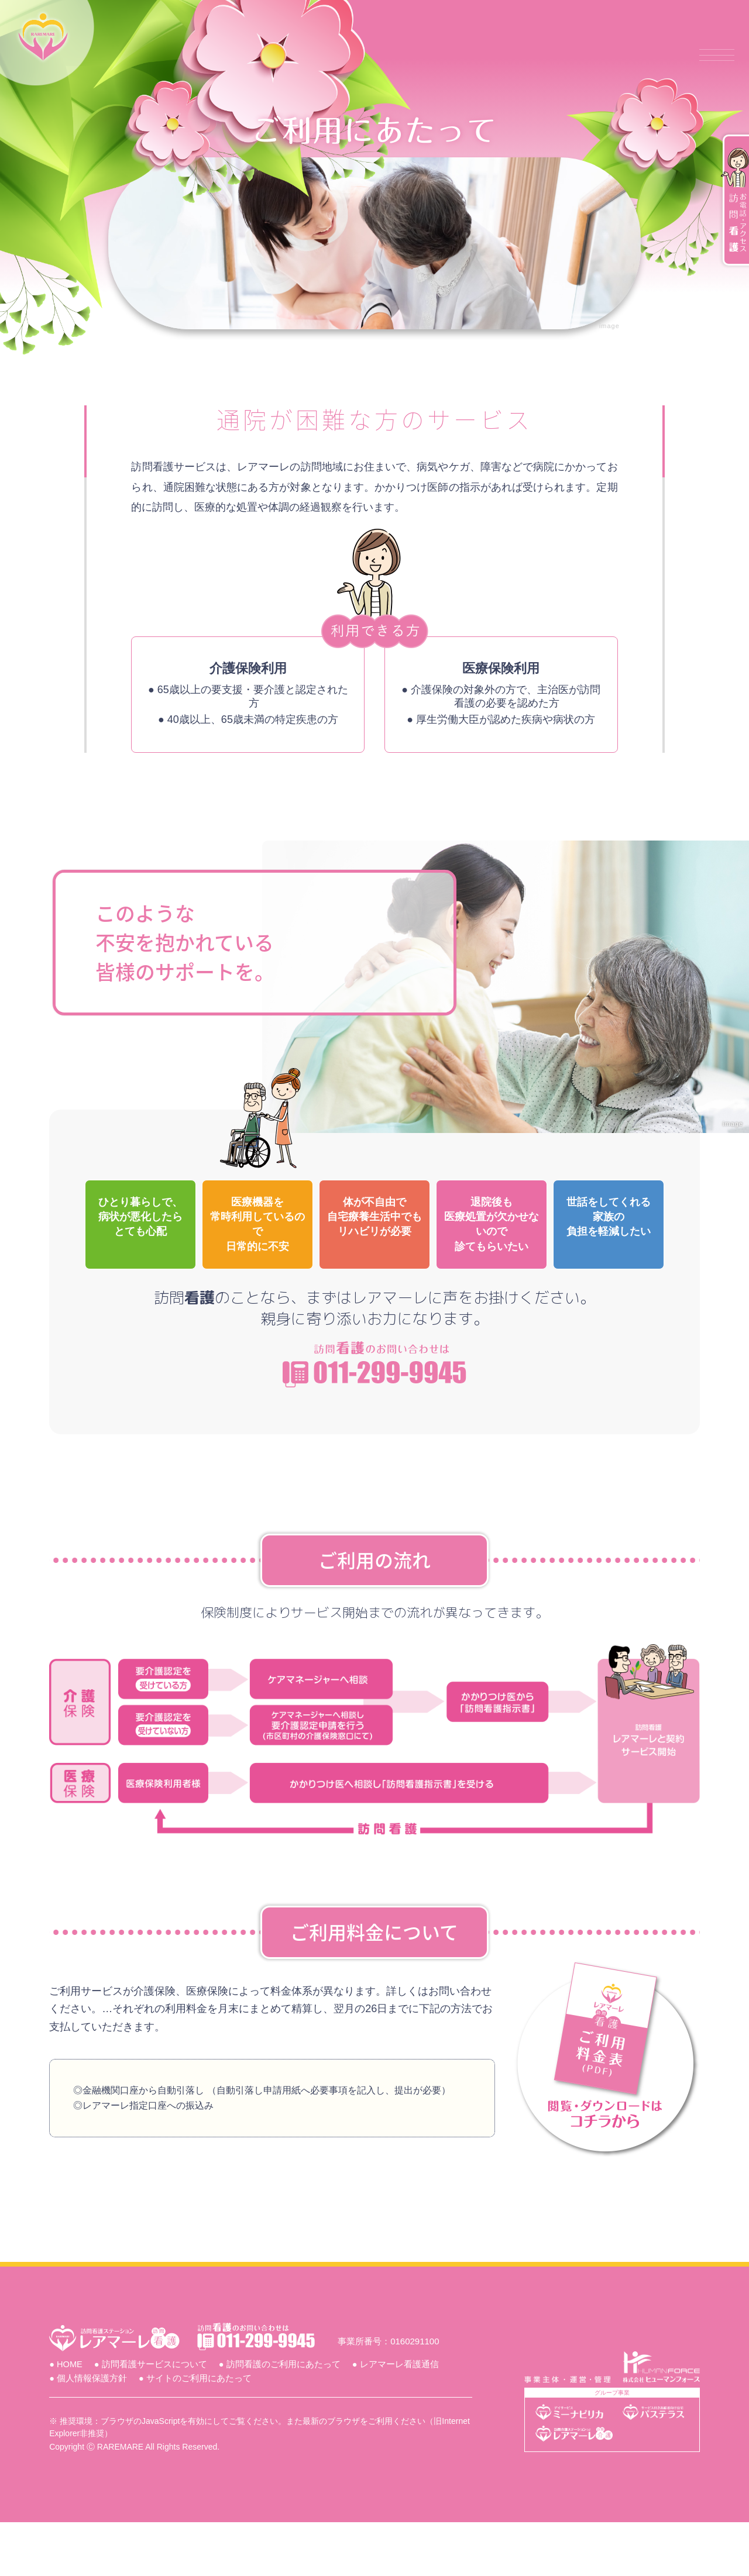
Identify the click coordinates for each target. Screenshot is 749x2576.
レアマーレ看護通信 (580, 55)
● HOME (73, 2417)
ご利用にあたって (470, 55)
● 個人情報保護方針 (95, 2432)
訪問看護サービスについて (346, 55)
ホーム (245, 55)
